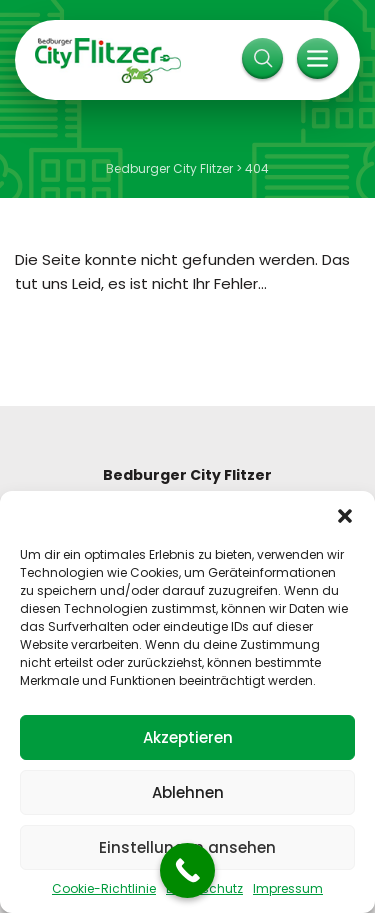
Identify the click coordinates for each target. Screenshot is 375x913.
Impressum (288, 888)
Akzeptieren (188, 737)
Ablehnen (188, 792)
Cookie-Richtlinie (104, 888)
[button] (345, 516)
